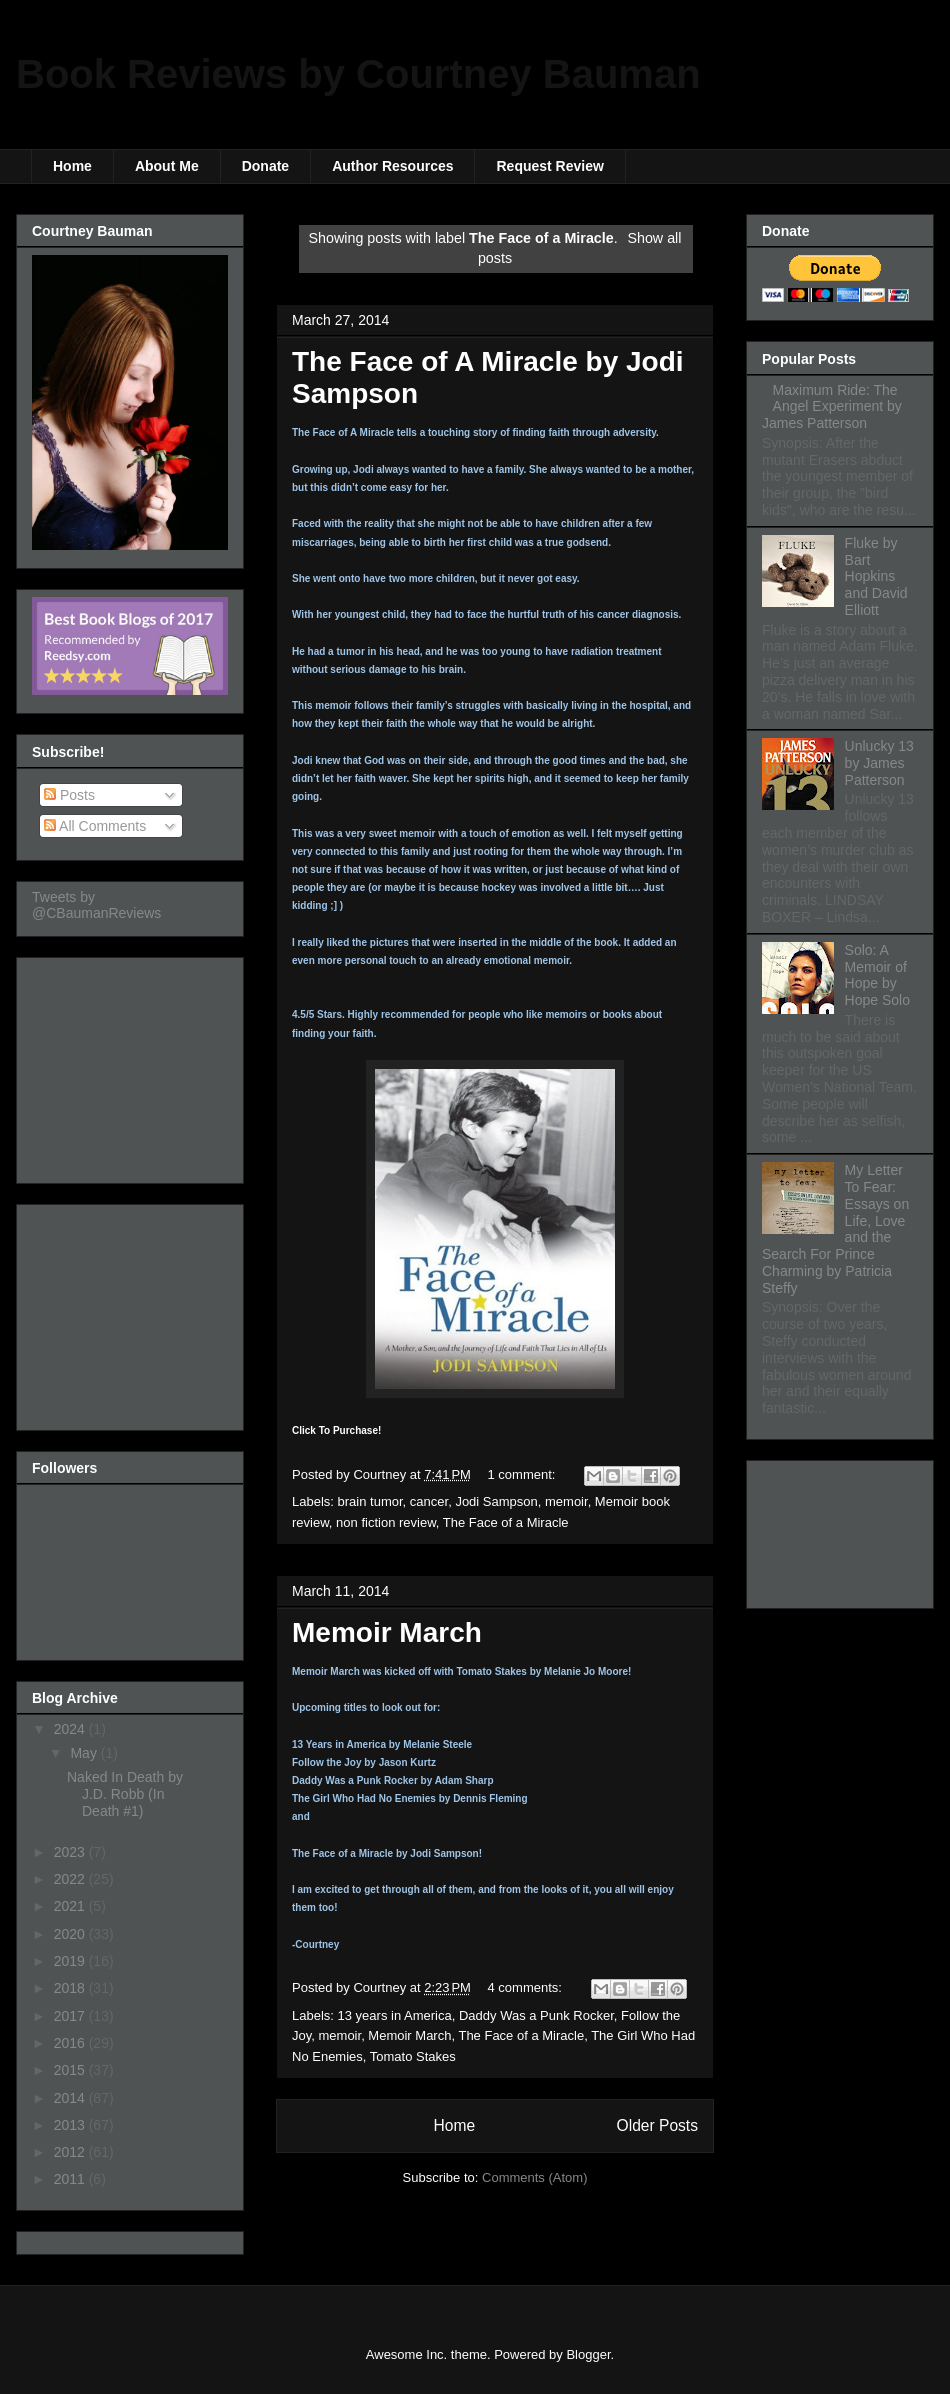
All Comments (95, 826)
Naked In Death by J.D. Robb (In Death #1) (125, 1794)
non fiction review (386, 1522)
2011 (71, 2179)
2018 (71, 1988)
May (85, 1753)
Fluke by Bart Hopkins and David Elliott (876, 576)
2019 (71, 1961)
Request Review (549, 166)
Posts (69, 795)
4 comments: (527, 1987)
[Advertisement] (132, 1065)
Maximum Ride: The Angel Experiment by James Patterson (832, 407)
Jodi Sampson (496, 1501)
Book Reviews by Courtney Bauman (358, 74)
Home (72, 166)
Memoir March (387, 1632)
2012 (71, 2152)
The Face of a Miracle (506, 1522)
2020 (71, 1934)
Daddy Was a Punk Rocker (536, 2015)
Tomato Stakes (413, 2056)
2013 (71, 2125)
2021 (71, 1906)
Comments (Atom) (534, 2177)
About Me (167, 166)
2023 (71, 1852)
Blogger (588, 2354)
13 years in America (395, 2015)
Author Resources (392, 166)
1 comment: (524, 1474)
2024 (71, 1729)
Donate (265, 166)
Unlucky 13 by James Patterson (879, 763)
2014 (71, 2098)
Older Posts (657, 2125)
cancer (429, 1501)
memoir (566, 1501)
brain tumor (370, 1501)
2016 (71, 2043)
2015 (71, 2070)
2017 (71, 2016)
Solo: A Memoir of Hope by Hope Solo (877, 975)
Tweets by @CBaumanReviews (96, 905)
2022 (71, 1879)
